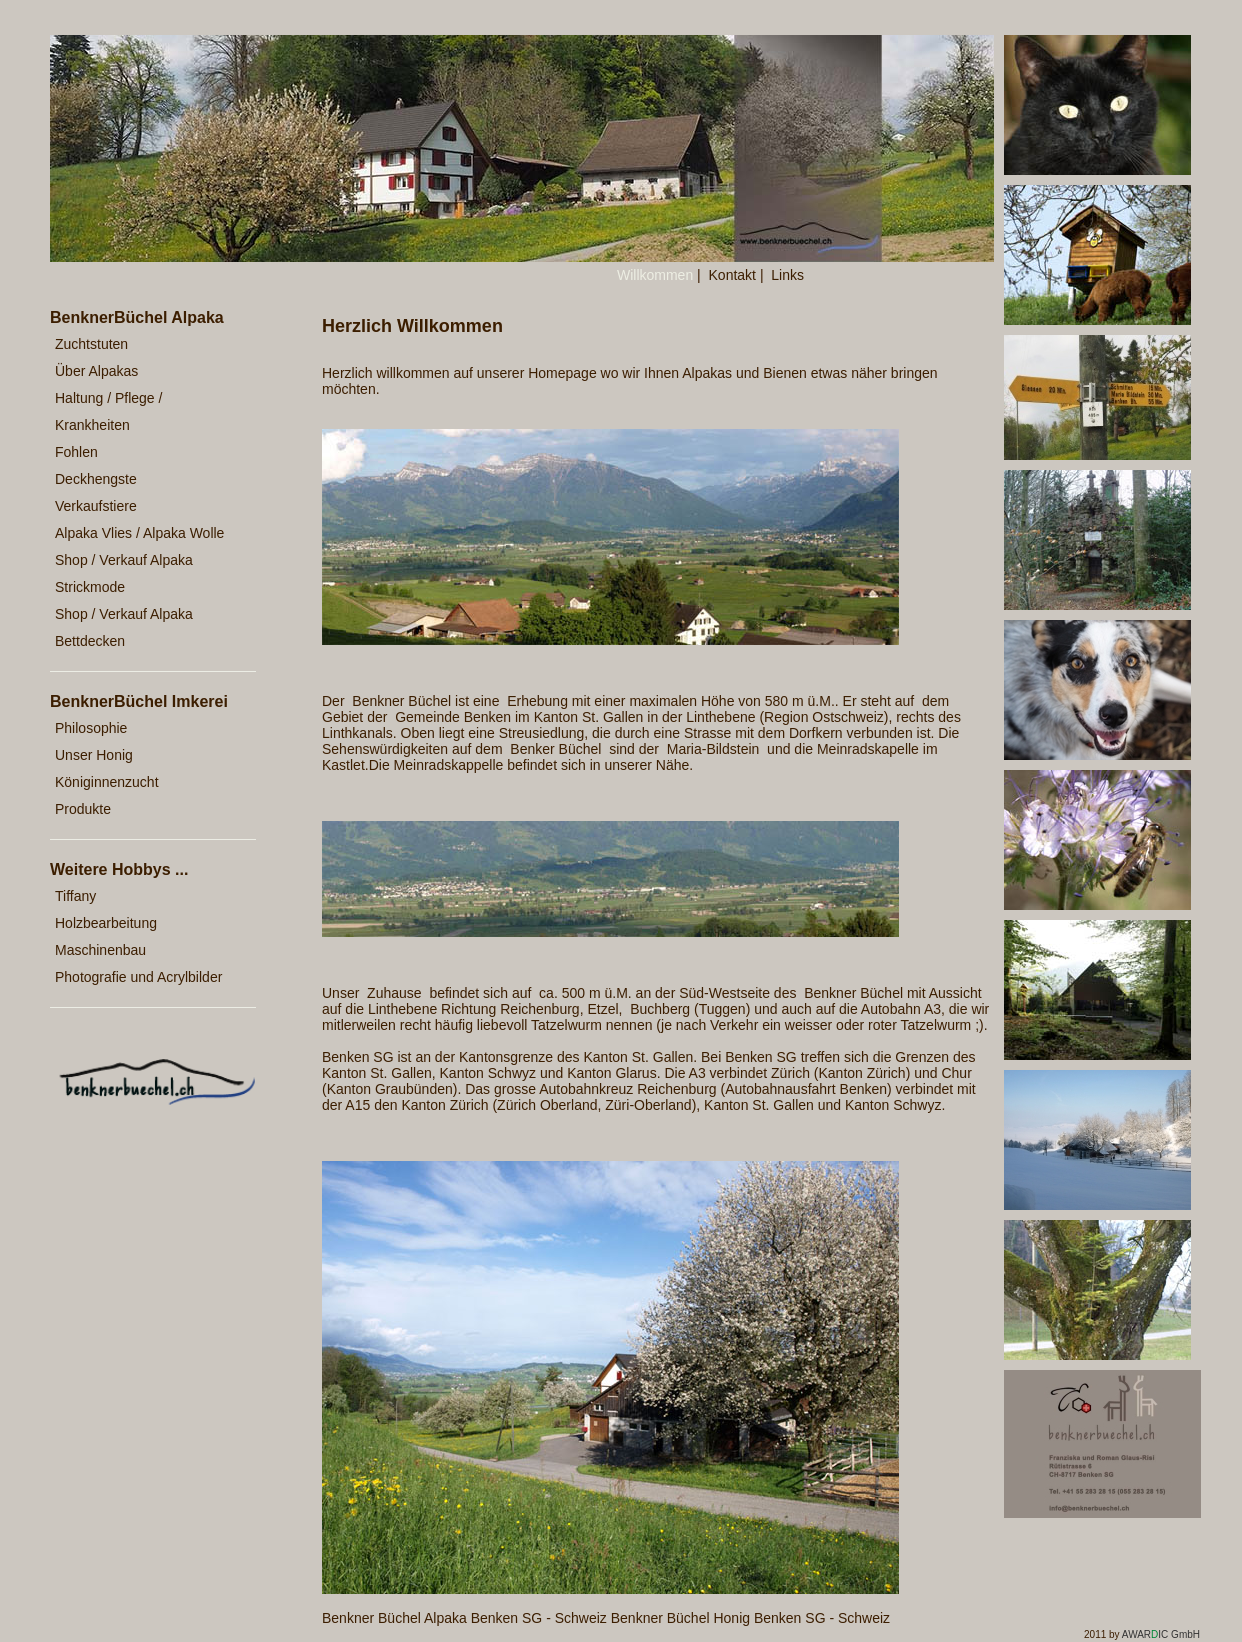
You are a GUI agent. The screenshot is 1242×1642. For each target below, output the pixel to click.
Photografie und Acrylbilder (138, 977)
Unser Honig (94, 755)
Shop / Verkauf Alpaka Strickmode (124, 573)
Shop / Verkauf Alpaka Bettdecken (124, 627)
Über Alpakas (96, 371)
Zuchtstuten (91, 344)
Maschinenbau (100, 950)
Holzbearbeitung (106, 923)
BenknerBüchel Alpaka (137, 317)
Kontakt (732, 275)
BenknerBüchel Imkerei (139, 701)
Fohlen (76, 452)
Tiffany (75, 896)
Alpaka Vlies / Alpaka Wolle (139, 533)
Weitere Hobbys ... (119, 869)
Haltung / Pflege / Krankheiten (108, 411)
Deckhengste (96, 479)
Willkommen (655, 275)
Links (787, 275)
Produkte (83, 809)
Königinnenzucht (107, 782)
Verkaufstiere (96, 506)
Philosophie (91, 728)
